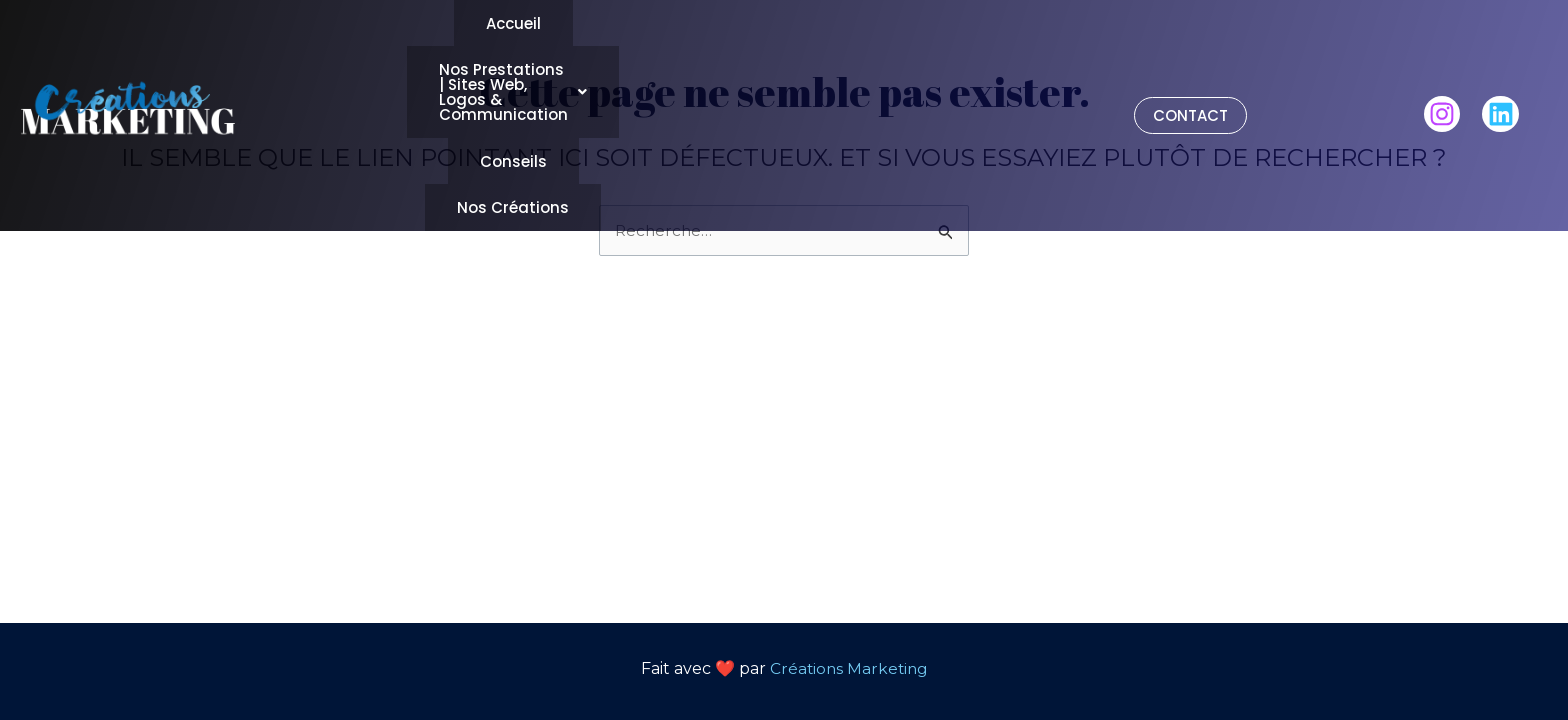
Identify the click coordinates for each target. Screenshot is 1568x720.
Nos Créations (824, 64)
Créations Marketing (849, 668)
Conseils (670, 64)
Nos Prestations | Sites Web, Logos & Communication (818, 25)
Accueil (508, 25)
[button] (818, 25)
